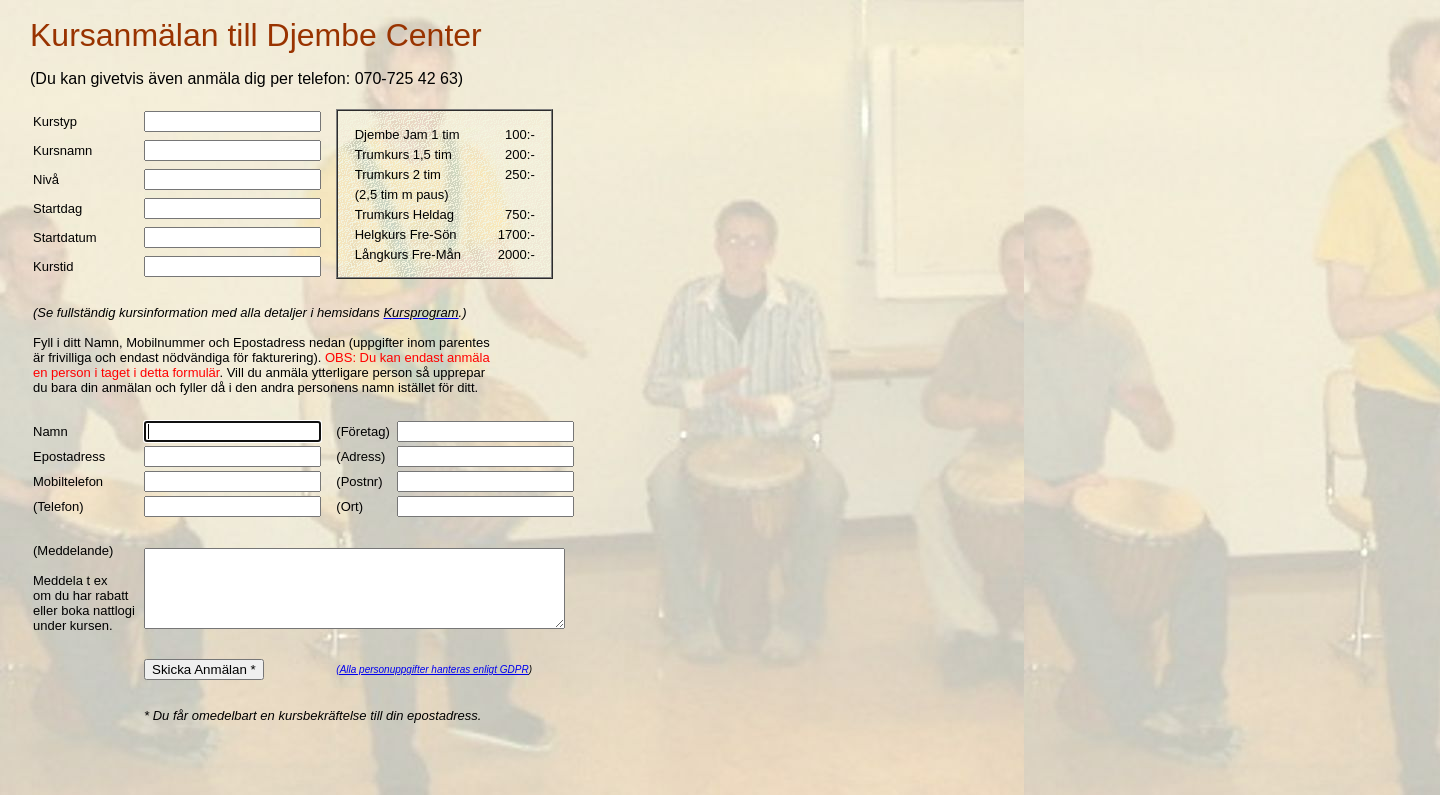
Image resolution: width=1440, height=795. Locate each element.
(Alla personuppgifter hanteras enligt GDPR (418, 699)
